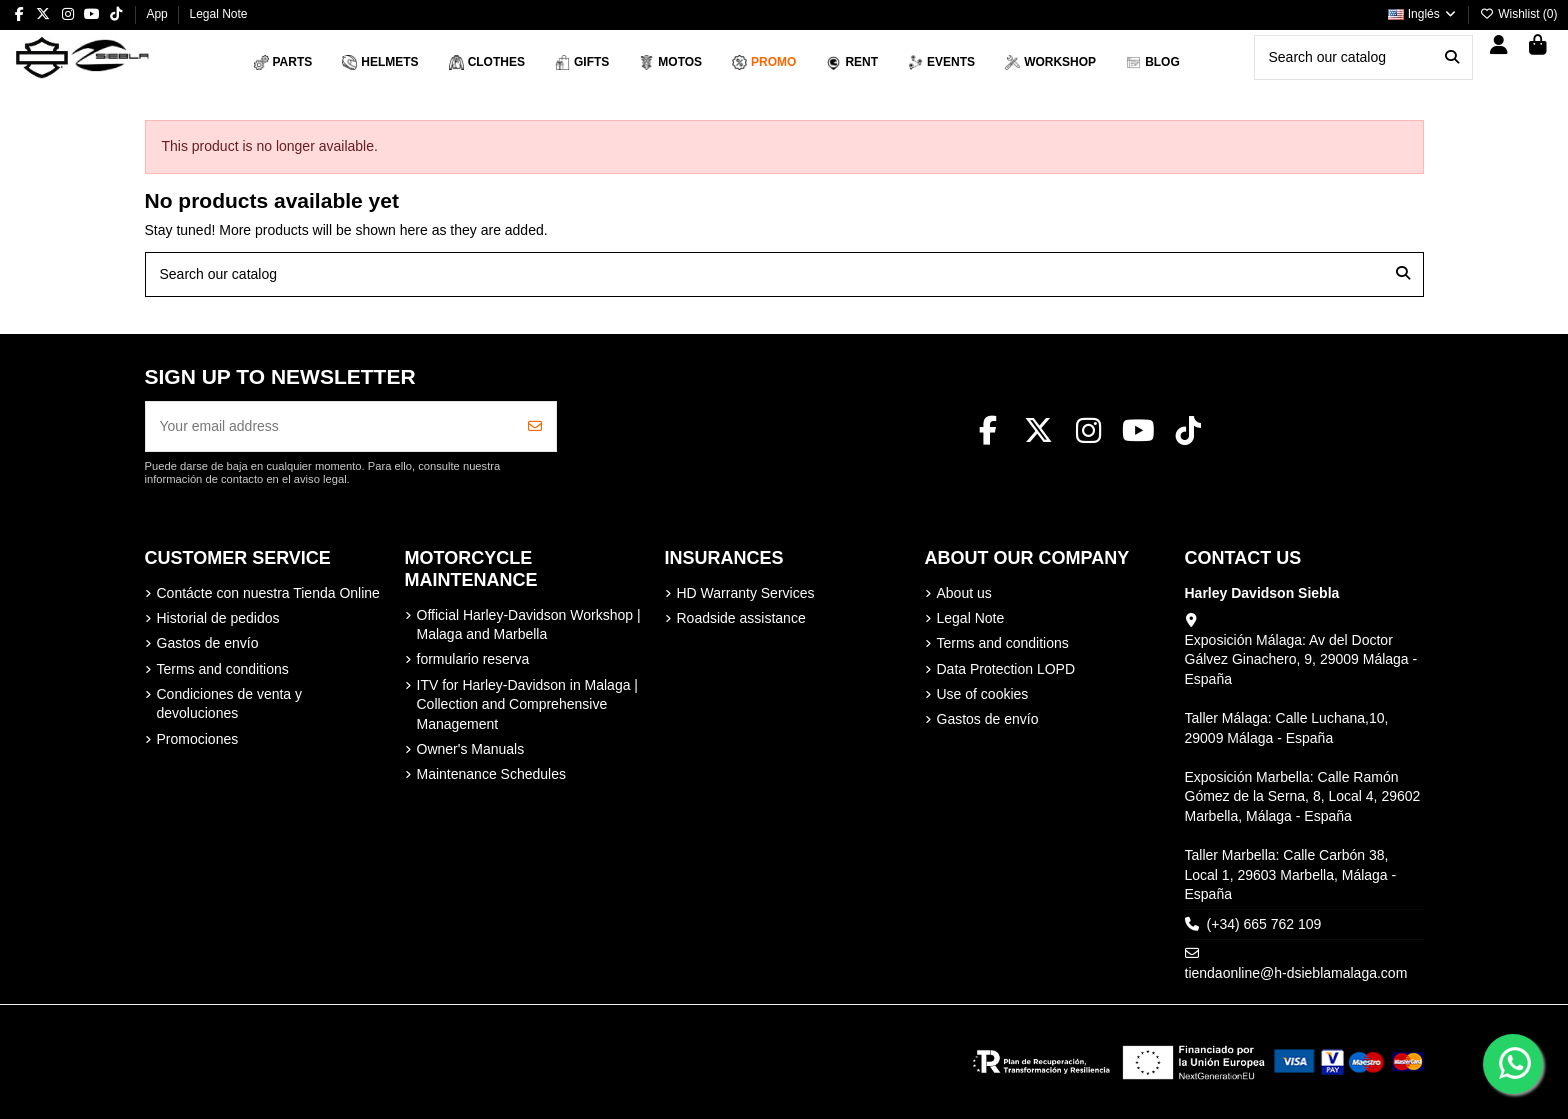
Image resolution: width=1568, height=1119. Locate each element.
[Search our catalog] (1452, 57)
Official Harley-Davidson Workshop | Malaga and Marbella (529, 625)
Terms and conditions (223, 669)
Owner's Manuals (471, 749)
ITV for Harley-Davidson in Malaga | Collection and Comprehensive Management (528, 704)
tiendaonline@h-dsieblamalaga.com (1296, 973)
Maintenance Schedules (491, 774)
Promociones (198, 739)
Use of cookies (983, 694)
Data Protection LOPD (1006, 669)
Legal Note (218, 14)
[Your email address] (330, 426)
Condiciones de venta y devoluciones (230, 704)
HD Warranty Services (746, 593)
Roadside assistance (741, 618)
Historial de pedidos (218, 618)
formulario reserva (473, 659)
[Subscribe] (535, 426)
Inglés (1423, 14)
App (158, 14)
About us (964, 593)
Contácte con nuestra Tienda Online (268, 593)
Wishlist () (1519, 14)
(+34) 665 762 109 (1264, 924)
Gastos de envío (208, 643)
